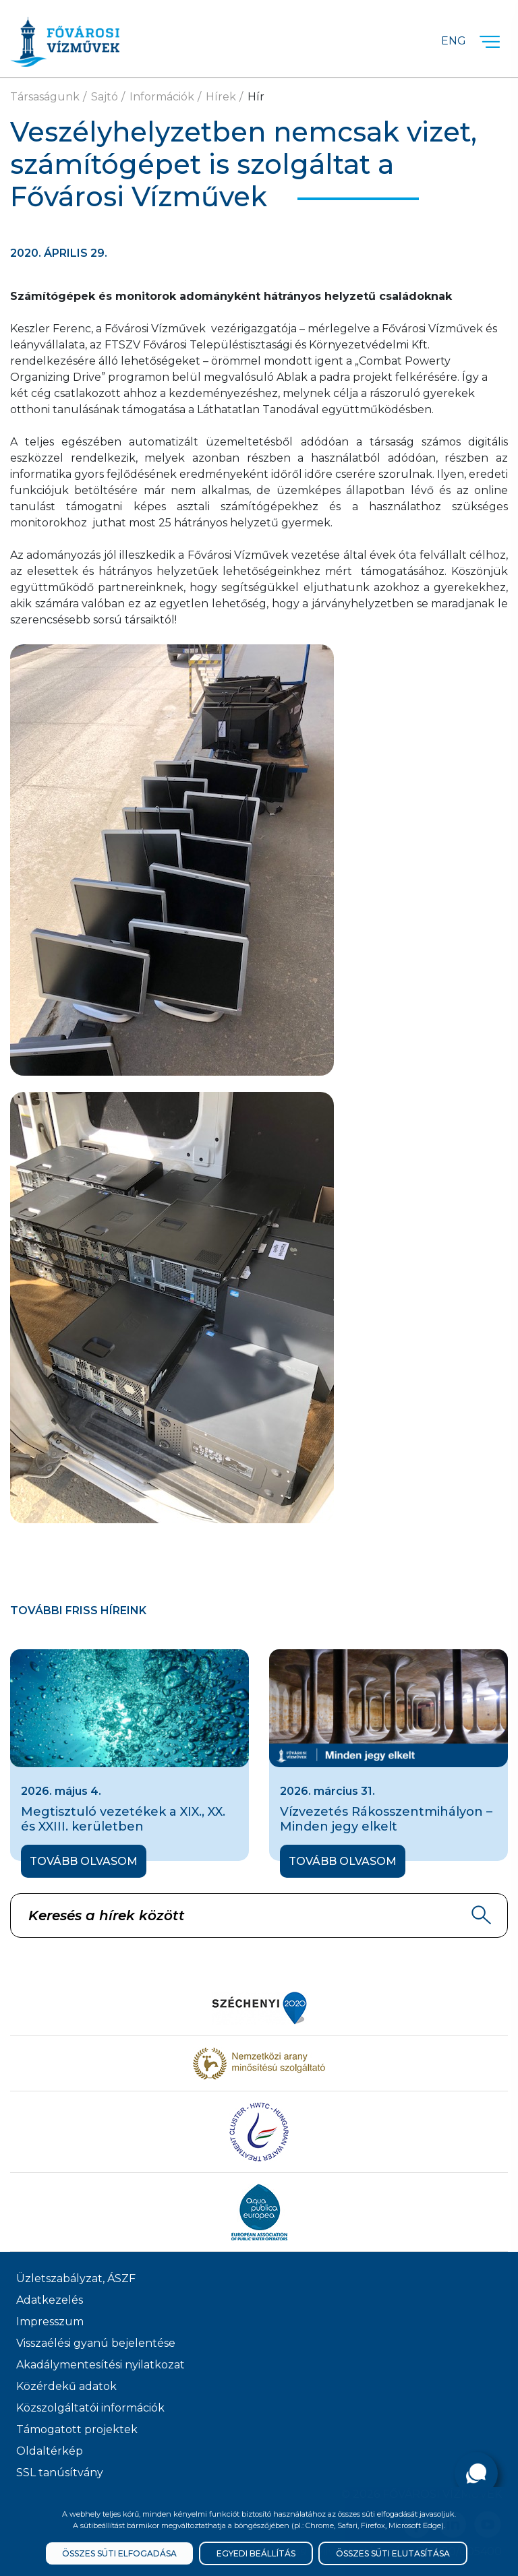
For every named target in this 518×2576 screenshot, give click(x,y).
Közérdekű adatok (66, 2386)
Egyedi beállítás (256, 2553)
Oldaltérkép (49, 2451)
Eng (453, 40)
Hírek (221, 96)
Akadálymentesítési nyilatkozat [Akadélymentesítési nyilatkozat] (100, 2364)
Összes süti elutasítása (393, 2553)
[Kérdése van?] (476, 2473)
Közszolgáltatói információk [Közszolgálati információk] (90, 2407)
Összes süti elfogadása (119, 2553)
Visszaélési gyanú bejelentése (95, 2343)
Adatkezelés (49, 2300)
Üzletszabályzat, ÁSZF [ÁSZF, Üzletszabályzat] (76, 2278)
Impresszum (50, 2321)
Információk (162, 96)
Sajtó (104, 96)
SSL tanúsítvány (59, 2472)
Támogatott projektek (77, 2429)
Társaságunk (45, 96)
